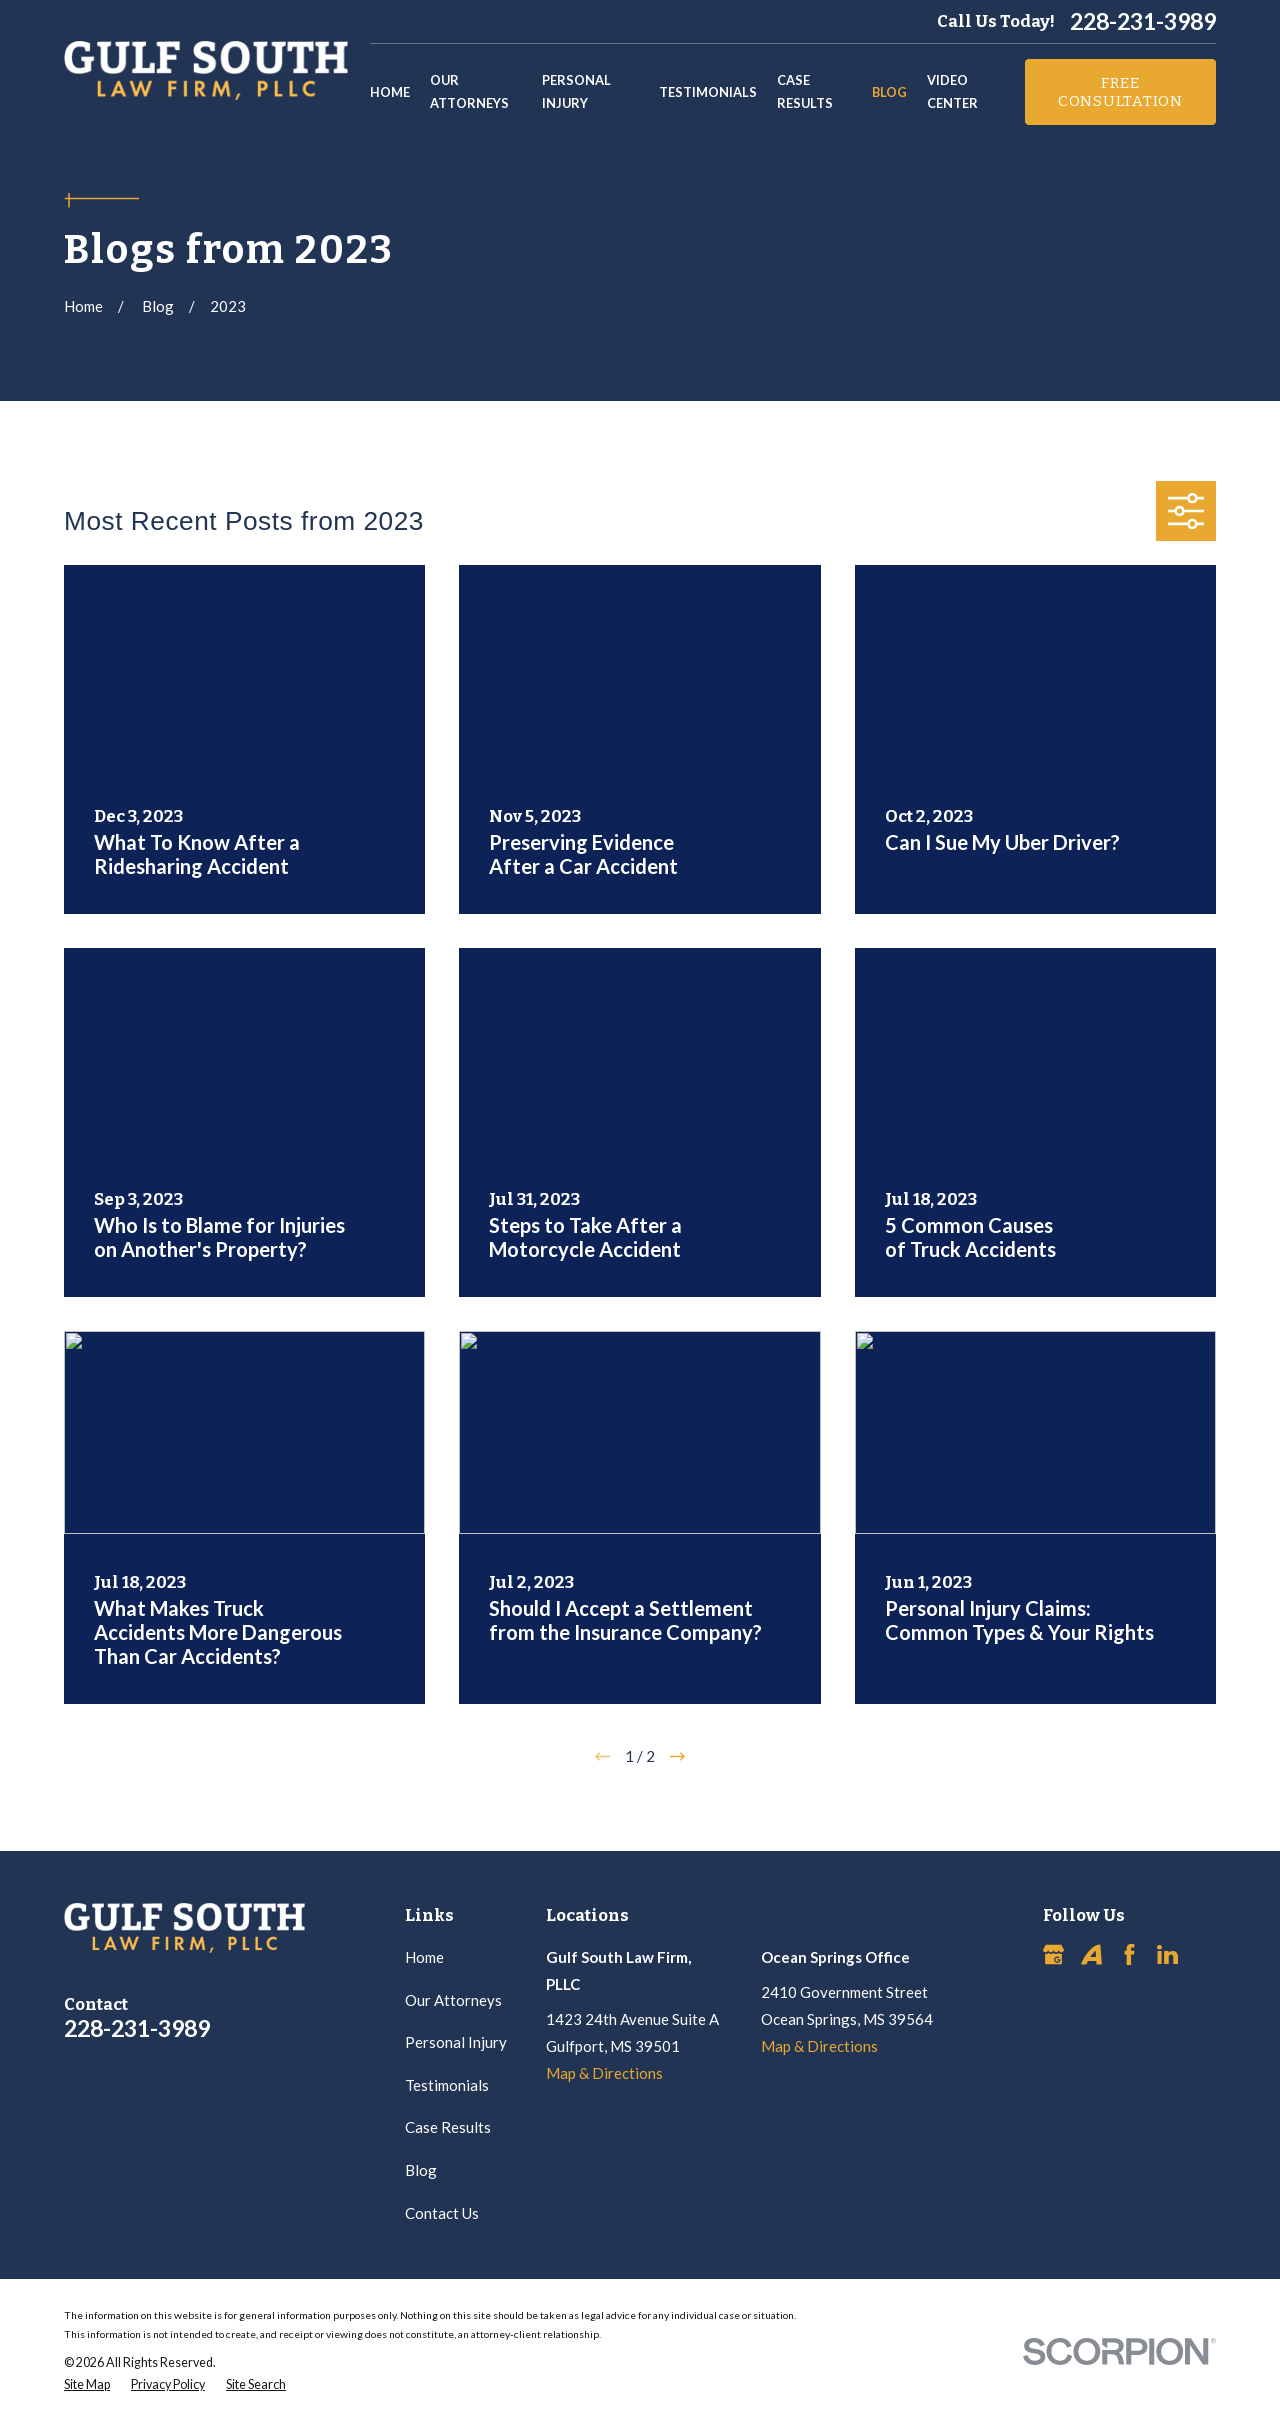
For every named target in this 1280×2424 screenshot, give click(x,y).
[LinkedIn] (1167, 1954)
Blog (421, 2170)
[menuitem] (87, 2385)
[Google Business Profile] (1053, 1954)
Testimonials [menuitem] (708, 92)
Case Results (448, 2127)
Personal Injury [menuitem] (576, 91)
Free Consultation (1120, 92)
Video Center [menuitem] (952, 91)
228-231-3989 (1143, 21)
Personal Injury (456, 2042)
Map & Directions (604, 2073)
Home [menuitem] (390, 92)
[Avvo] (1091, 1954)
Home (424, 1957)
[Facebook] (1129, 1954)
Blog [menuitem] (889, 92)
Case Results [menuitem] (805, 91)
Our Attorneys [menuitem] (469, 91)
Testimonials (447, 2085)
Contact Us (442, 2213)
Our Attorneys (453, 2000)
